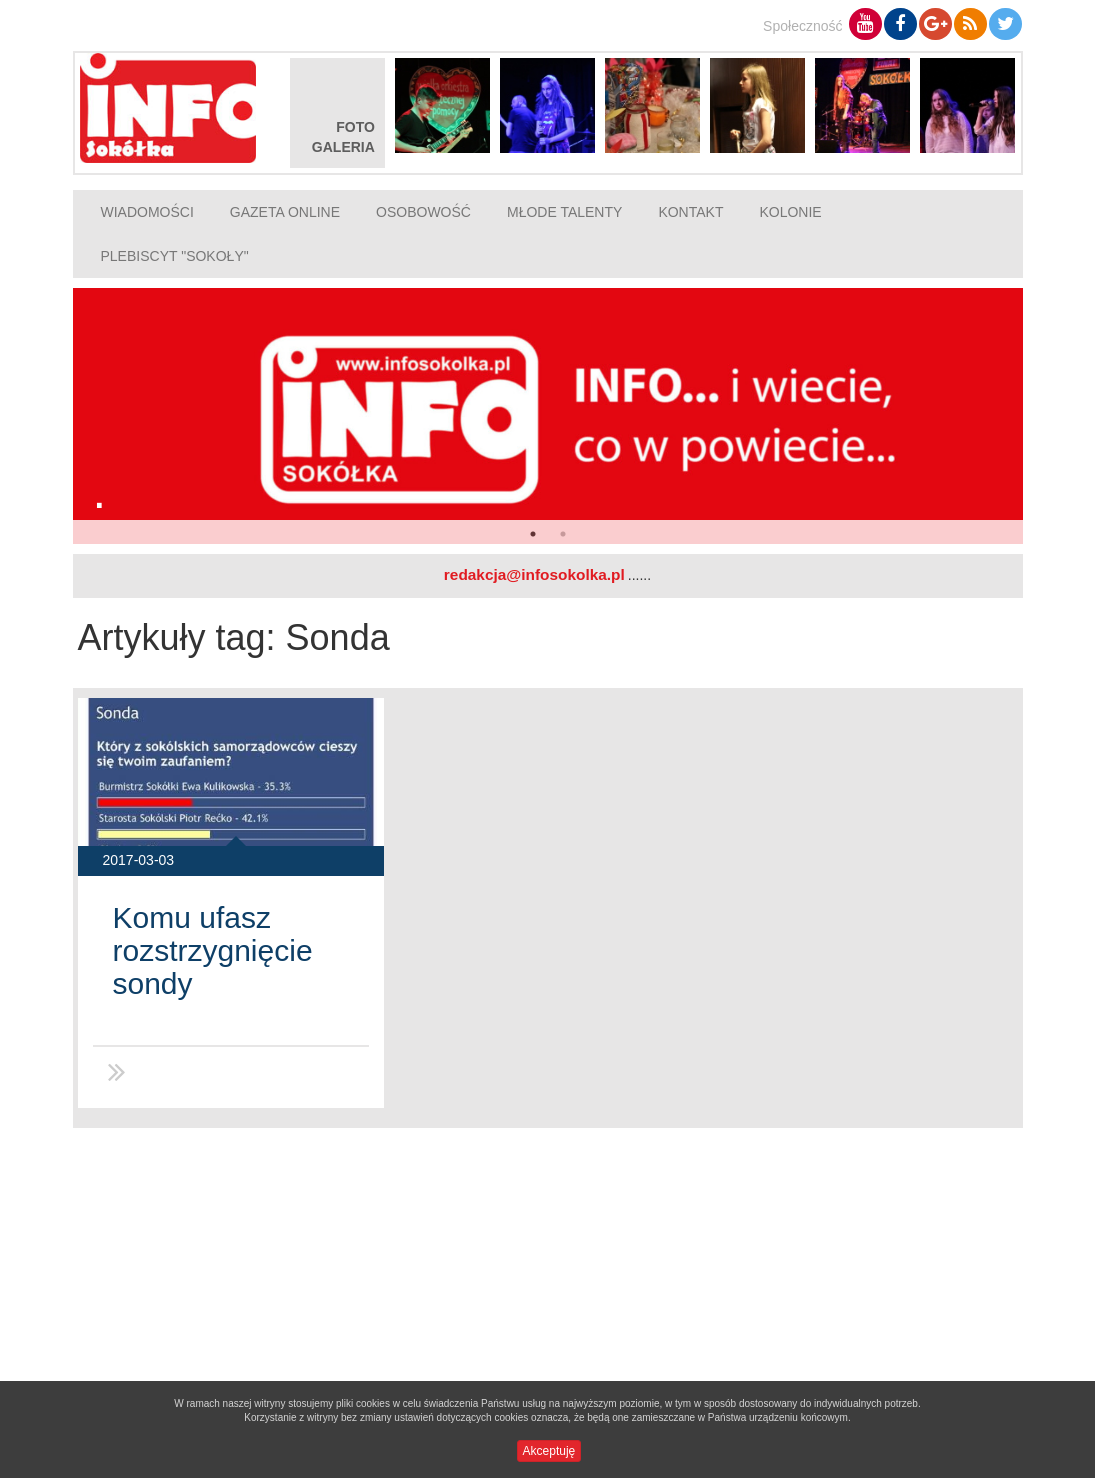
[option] (548, 416)
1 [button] (533, 534)
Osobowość (423, 212)
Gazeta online (285, 212)
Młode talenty (564, 212)
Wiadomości (147, 212)
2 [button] (563, 534)
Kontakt (690, 212)
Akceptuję (549, 1451)
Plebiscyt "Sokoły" (175, 256)
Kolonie (790, 212)
